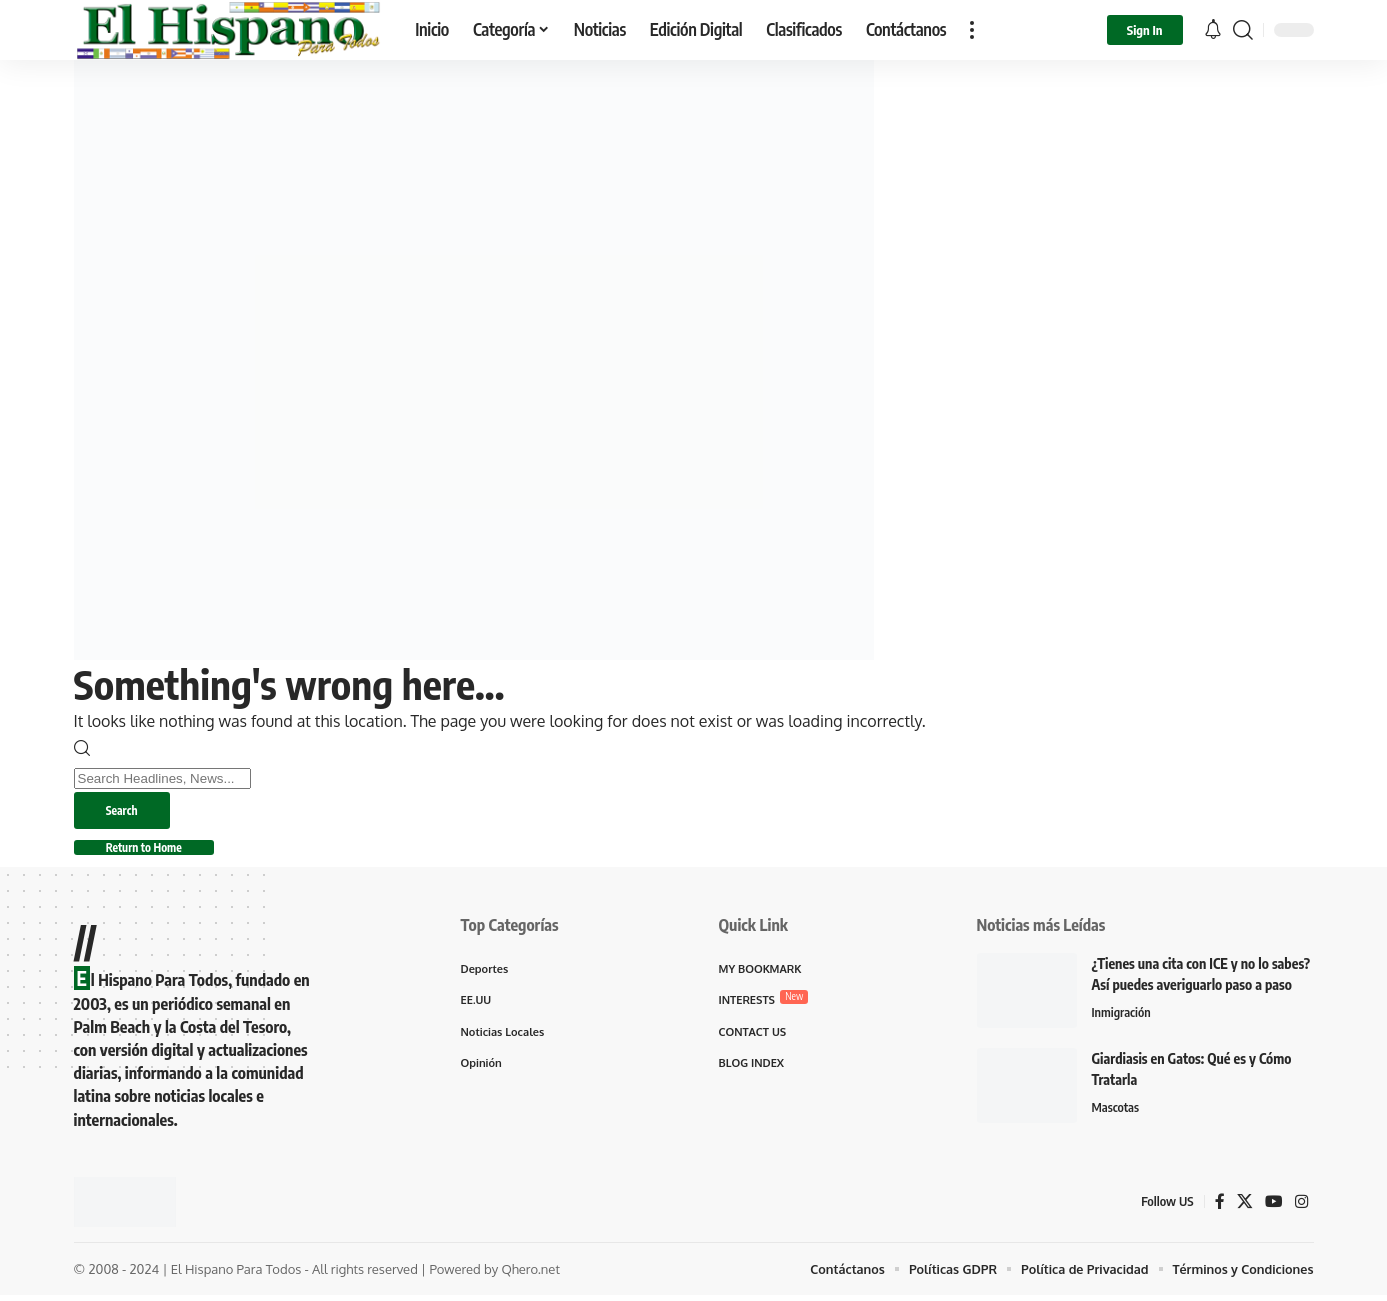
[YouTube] (1274, 1206)
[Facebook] (1220, 1206)
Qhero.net (530, 1274)
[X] (1245, 1206)
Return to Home (153, 851)
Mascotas (1116, 1113)
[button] (972, 30)
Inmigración (1122, 1018)
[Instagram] (1302, 1206)
